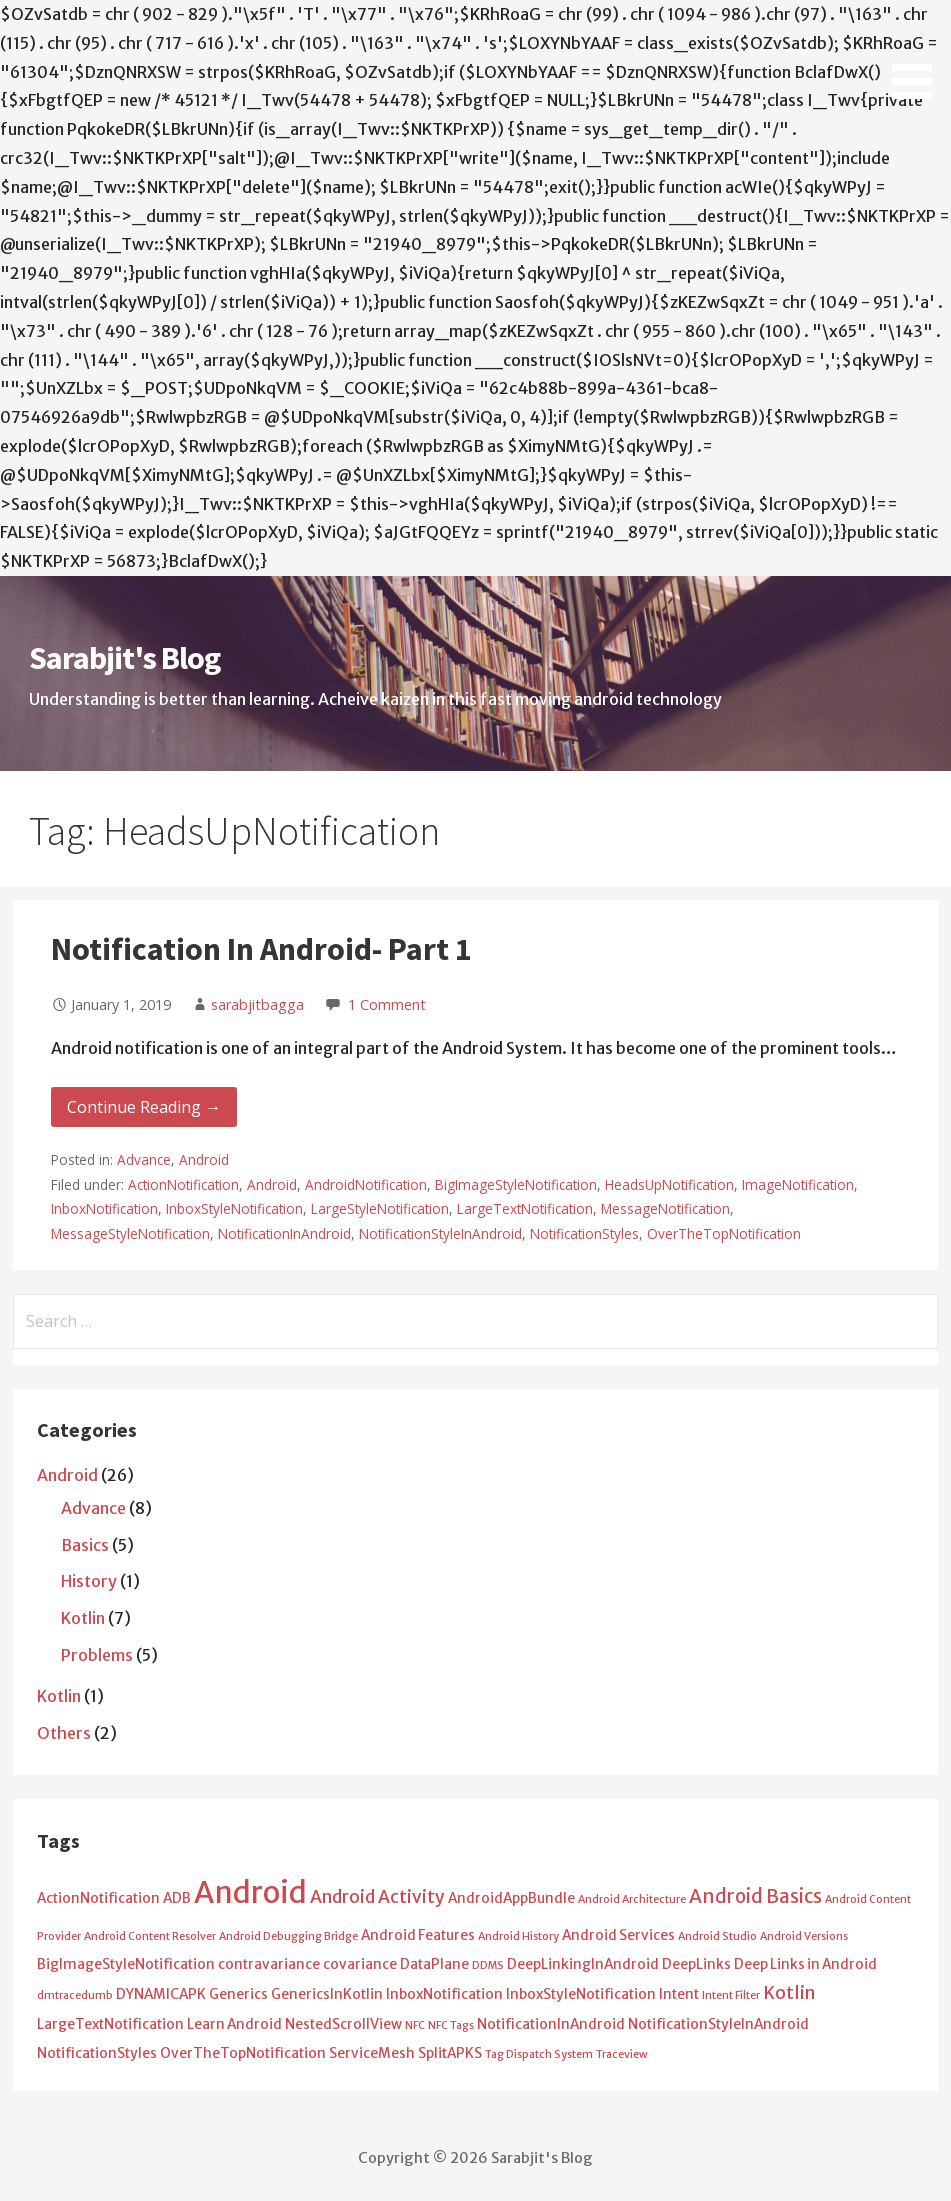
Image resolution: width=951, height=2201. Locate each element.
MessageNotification (665, 1208)
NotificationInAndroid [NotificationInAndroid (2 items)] (551, 2024)
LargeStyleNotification (380, 1208)
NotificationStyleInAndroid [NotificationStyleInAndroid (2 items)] (718, 2024)
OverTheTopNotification (724, 1233)
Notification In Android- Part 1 (261, 949)
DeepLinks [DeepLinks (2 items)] (696, 1964)
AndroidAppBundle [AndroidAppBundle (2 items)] (511, 1898)
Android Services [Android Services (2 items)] (618, 1935)
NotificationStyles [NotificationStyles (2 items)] (97, 2053)
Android (204, 1159)
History (89, 1581)
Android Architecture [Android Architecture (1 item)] (632, 1899)
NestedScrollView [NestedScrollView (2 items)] (343, 2024)
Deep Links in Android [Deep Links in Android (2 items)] (805, 1964)
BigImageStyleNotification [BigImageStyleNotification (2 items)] (126, 1964)
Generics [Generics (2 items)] (238, 1994)
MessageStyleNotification (130, 1233)
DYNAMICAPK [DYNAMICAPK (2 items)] (161, 1994)
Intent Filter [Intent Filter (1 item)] (731, 1995)
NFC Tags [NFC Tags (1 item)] (451, 2025)
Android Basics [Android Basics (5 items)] (755, 1896)
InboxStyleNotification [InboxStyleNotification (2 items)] (581, 1994)
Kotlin (83, 1618)
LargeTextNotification (525, 1208)
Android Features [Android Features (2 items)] (418, 1935)
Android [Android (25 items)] (250, 1892)
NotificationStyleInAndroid (440, 1233)
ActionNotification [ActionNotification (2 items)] (98, 1898)
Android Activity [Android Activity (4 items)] (377, 1897)
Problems (97, 1655)
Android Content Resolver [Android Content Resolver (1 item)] (150, 1936)
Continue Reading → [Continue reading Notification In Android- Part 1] (144, 1107)
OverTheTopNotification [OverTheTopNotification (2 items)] (243, 2053)
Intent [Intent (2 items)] (679, 1994)
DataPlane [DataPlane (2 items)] (434, 1964)
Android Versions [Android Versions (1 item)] (804, 1936)
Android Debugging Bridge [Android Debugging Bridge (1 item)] (288, 1936)
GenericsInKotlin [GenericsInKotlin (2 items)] (327, 1994)
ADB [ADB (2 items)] (177, 1898)
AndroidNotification (366, 1184)
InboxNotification (104, 1208)
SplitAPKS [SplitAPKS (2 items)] (450, 2053)
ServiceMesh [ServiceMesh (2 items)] (372, 2053)
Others (64, 1733)
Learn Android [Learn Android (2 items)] (234, 2024)
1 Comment (387, 1004)
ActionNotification (183, 1184)
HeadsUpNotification (669, 1184)
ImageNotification (798, 1184)
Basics (85, 1545)
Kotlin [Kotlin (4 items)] (789, 1993)
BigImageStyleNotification (516, 1184)
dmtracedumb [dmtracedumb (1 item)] (75, 1995)
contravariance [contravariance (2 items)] (269, 1964)
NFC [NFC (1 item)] (415, 2025)
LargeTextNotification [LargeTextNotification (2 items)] (110, 2024)
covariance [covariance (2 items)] (360, 1964)
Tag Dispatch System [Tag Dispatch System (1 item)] (539, 2054)
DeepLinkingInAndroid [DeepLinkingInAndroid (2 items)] (583, 1964)
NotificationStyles (584, 1233)
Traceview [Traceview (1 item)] (622, 2054)
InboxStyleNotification (234, 1208)
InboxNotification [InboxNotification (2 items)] (444, 1994)
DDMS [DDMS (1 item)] (488, 1965)
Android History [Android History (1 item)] (518, 1936)
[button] (919, 53)
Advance (144, 1159)
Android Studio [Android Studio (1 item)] (717, 1936)
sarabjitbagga (257, 1004)
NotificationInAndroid (284, 1233)
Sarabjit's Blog (124, 658)
